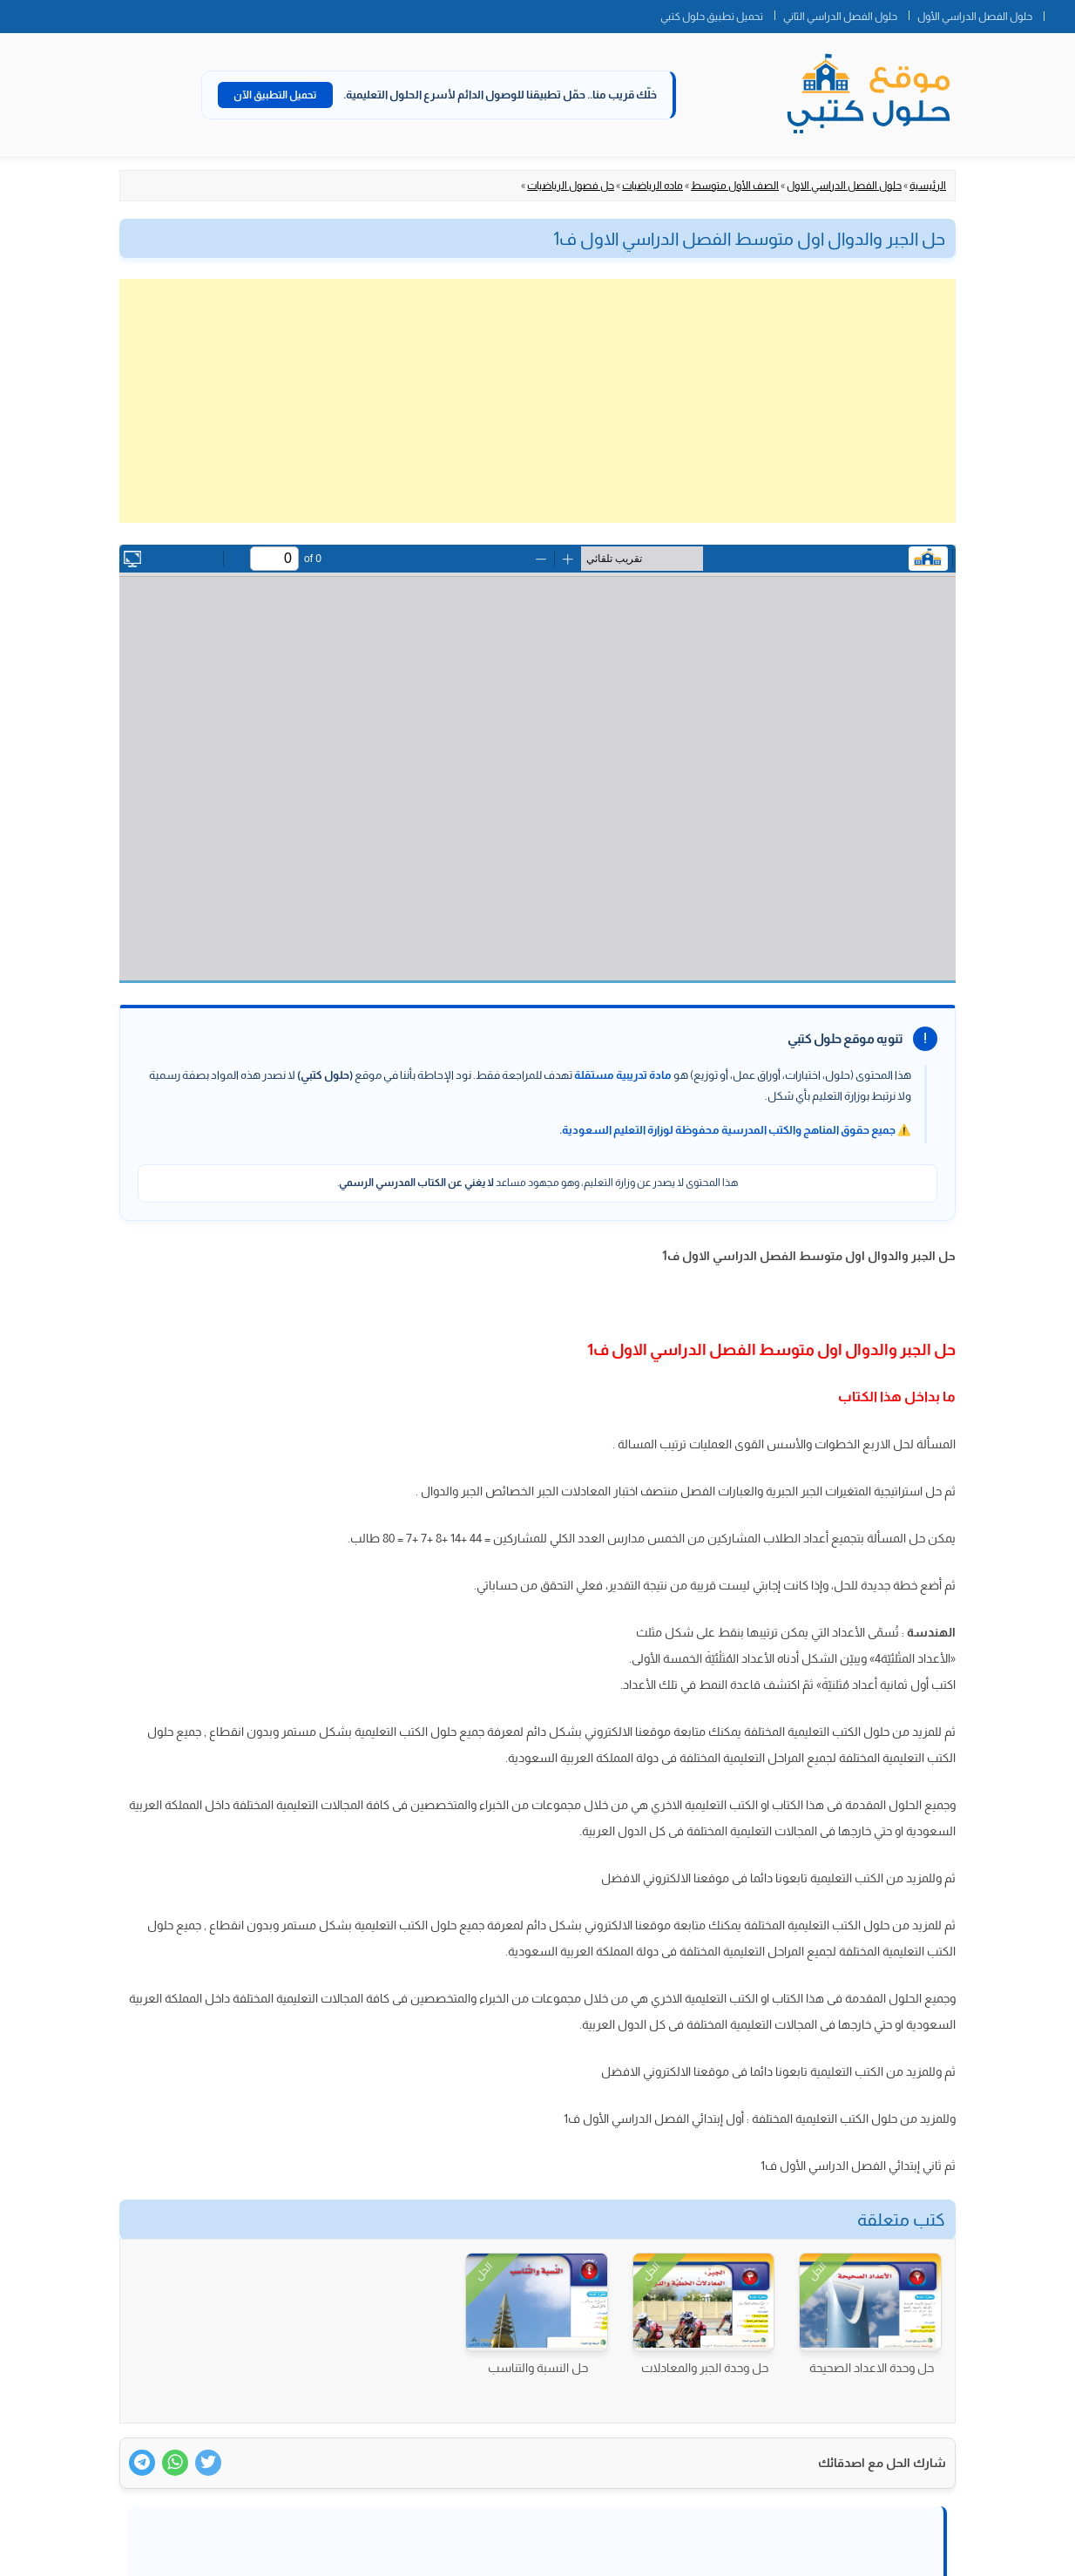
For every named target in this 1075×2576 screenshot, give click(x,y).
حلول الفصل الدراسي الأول (974, 16)
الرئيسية (927, 186)
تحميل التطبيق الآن (275, 95)
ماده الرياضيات (652, 186)
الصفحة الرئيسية (1059, 13)
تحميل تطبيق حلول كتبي (711, 16)
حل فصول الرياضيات (570, 186)
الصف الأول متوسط (735, 186)
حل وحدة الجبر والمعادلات (704, 2368)
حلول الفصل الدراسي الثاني (840, 16)
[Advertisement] (537, 401)
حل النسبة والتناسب (538, 2368)
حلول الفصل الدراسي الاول (844, 186)
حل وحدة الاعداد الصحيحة (871, 2368)
